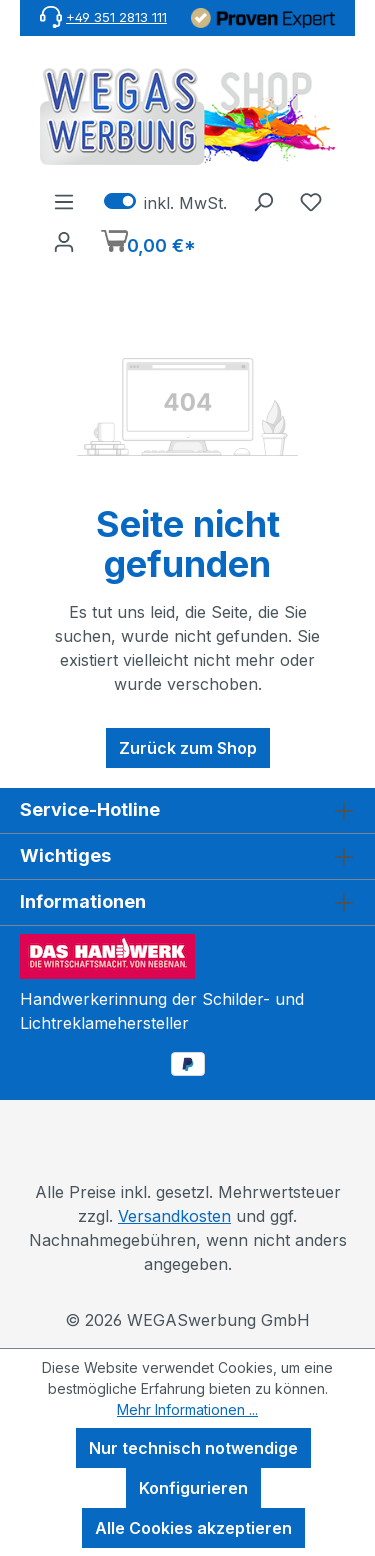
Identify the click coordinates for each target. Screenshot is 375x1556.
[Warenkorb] (148, 243)
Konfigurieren (193, 1488)
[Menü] (64, 201)
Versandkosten (174, 1216)
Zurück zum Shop (188, 748)
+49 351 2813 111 (116, 17)
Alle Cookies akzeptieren (193, 1528)
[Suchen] (263, 201)
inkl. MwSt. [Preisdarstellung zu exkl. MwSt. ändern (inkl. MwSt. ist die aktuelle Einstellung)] (165, 201)
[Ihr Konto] (64, 241)
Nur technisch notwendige (193, 1448)
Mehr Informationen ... (187, 1409)
